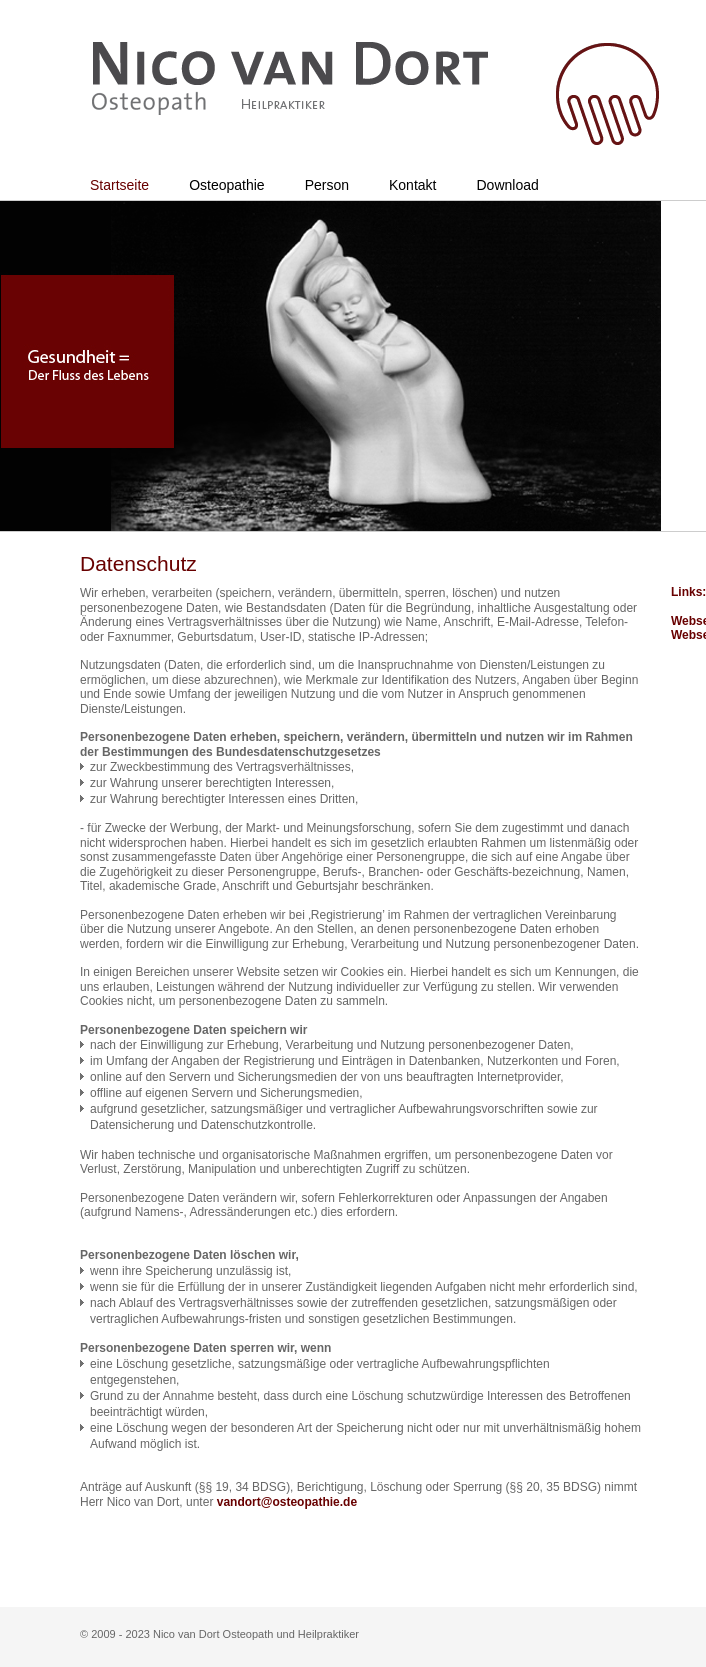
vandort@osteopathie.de (287, 1502)
